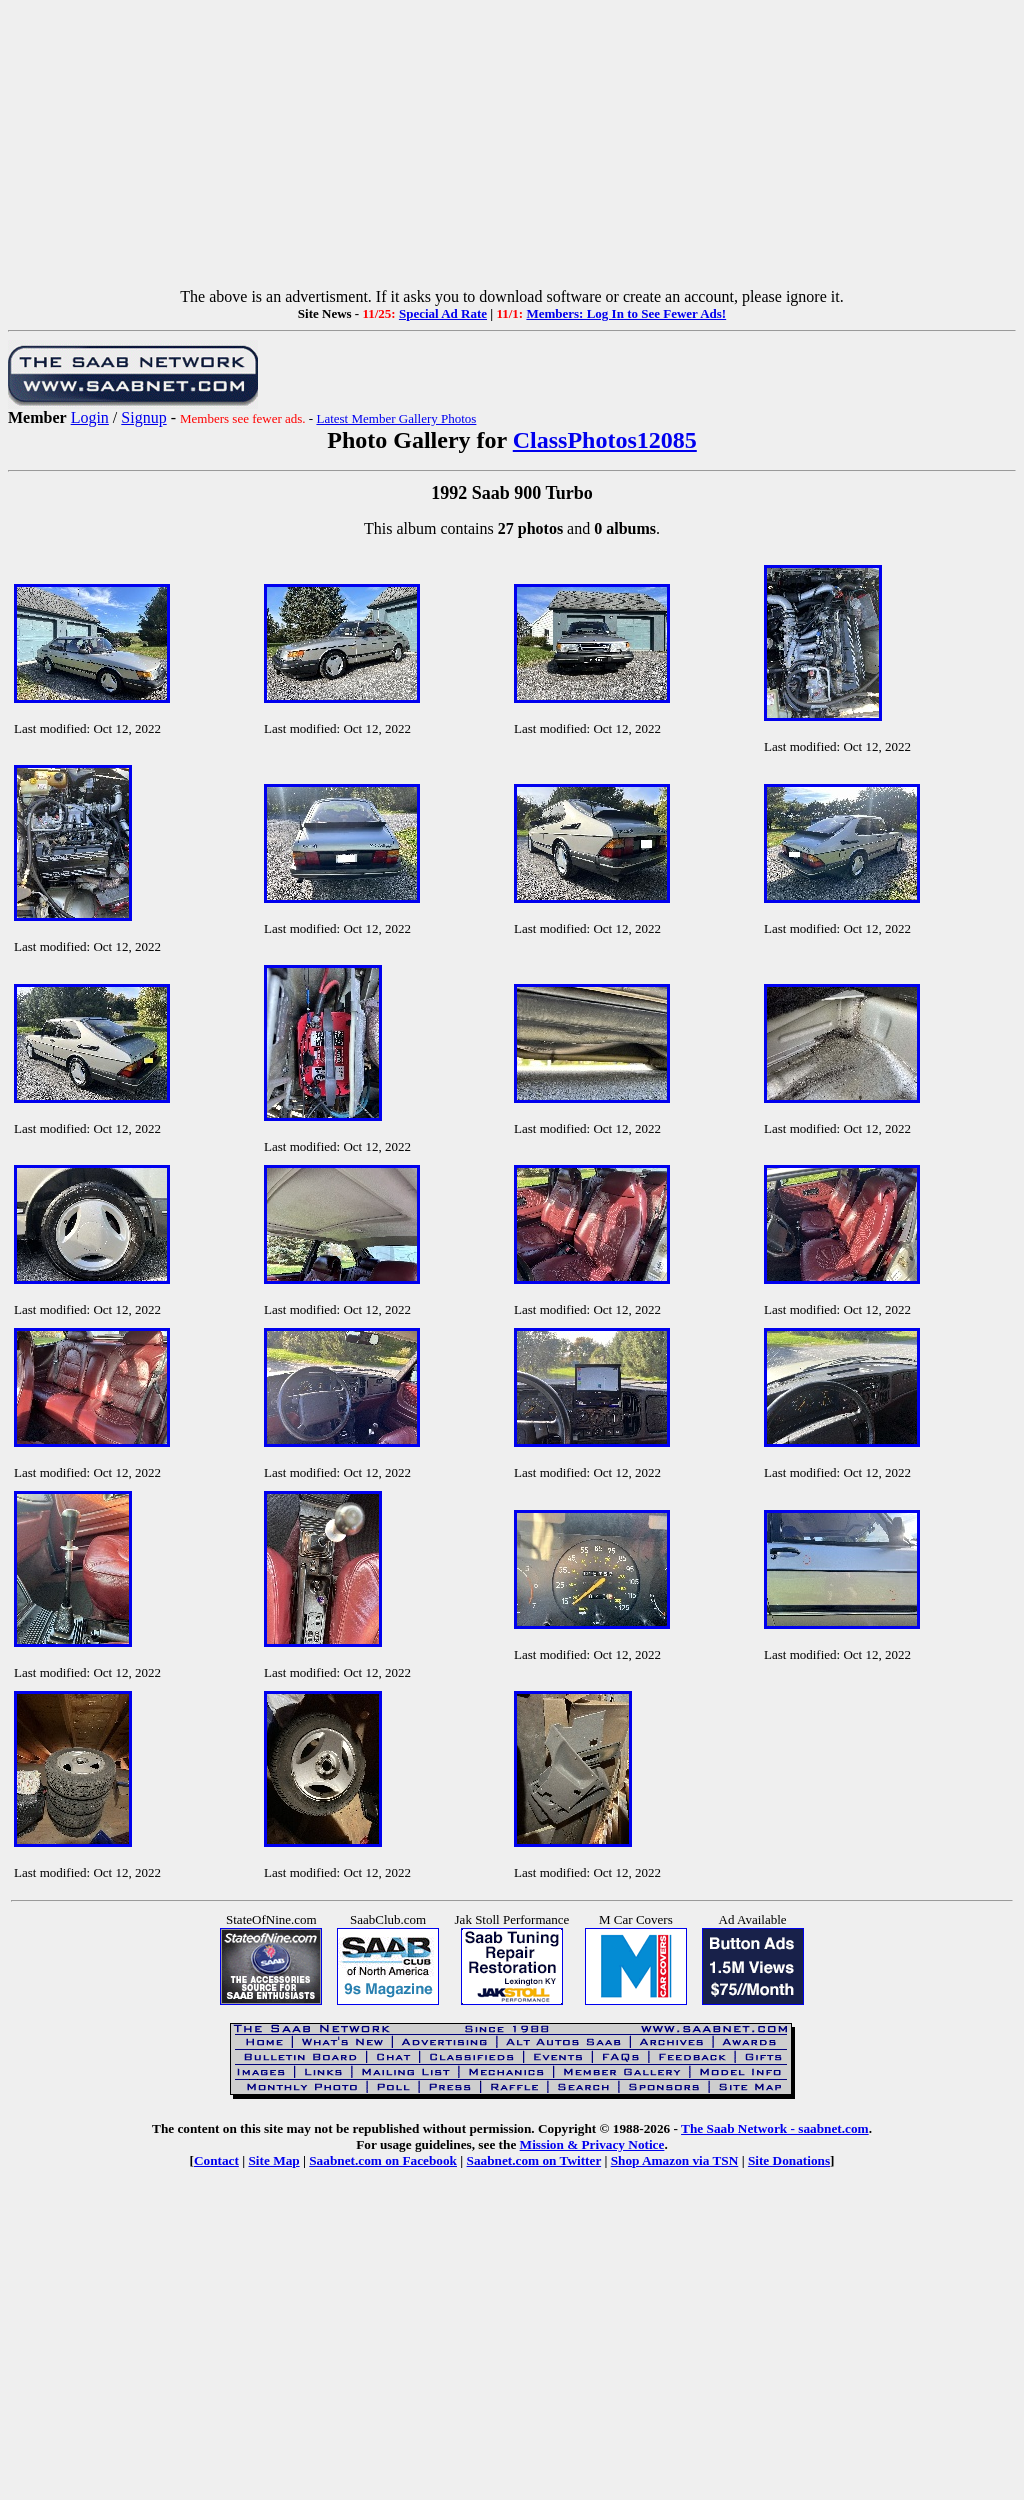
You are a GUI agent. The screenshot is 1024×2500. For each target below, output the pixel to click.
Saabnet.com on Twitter (534, 2160)
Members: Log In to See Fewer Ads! (626, 313)
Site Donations (789, 2160)
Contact (216, 2160)
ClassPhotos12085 (605, 440)
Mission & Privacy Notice (592, 2144)
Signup (143, 417)
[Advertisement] (512, 148)
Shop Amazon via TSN (675, 2160)
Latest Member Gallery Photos (396, 418)
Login (90, 417)
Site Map (273, 2160)
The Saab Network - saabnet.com (775, 2128)
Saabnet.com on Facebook (383, 2160)
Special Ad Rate (443, 313)
